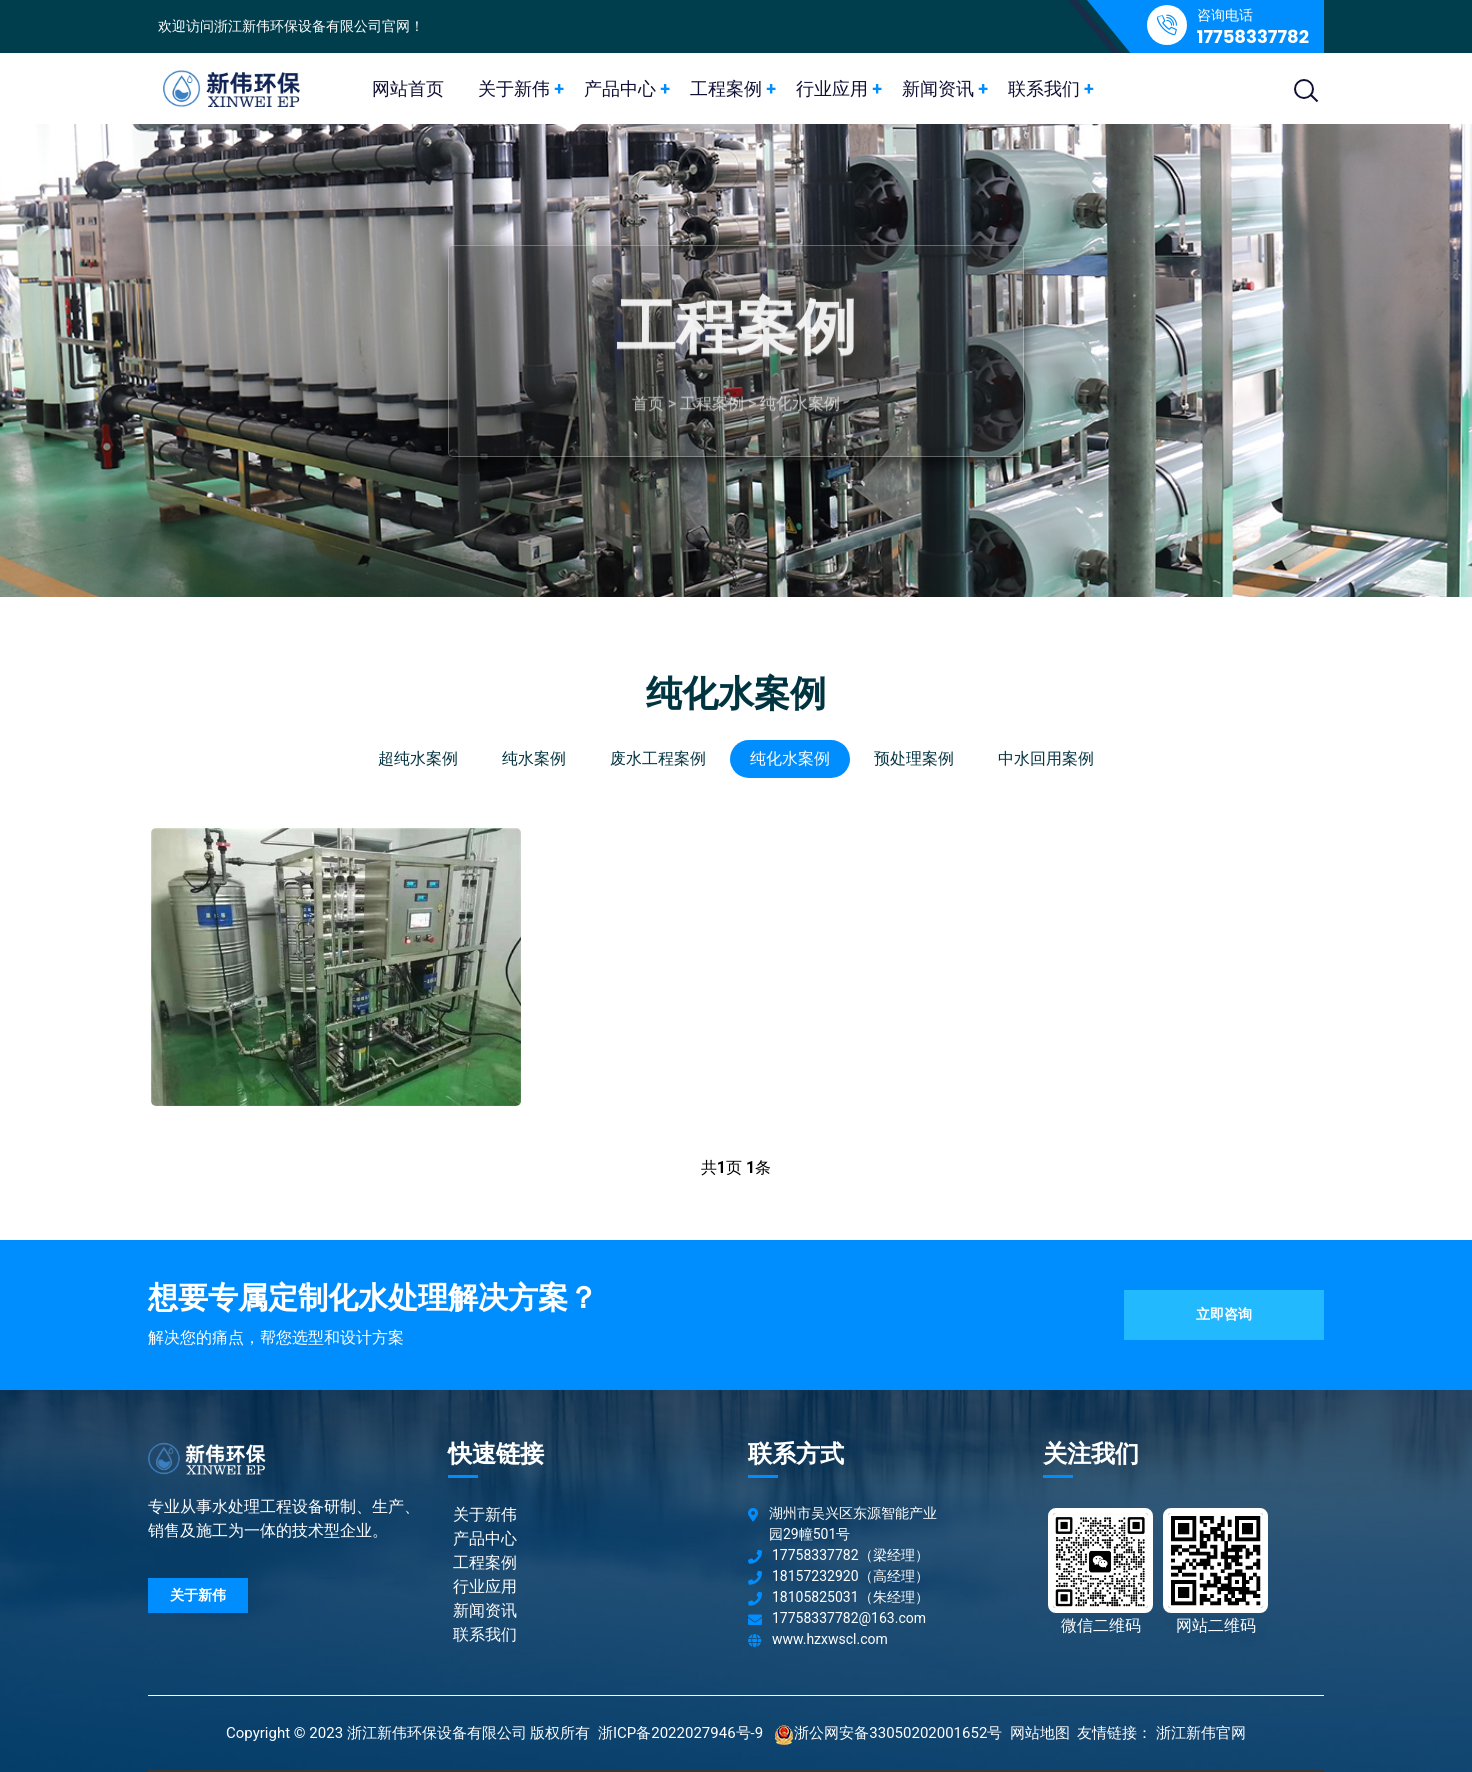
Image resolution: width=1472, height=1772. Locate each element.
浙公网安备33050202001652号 (898, 1733)
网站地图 (1040, 1733)
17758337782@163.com (849, 1618)
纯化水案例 (800, 412)
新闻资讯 (938, 88)
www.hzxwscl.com (830, 1639)
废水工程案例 (658, 758)
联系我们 (1044, 88)
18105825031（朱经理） (850, 1597)
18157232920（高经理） (850, 1576)
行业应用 (832, 88)
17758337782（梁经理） (850, 1555)
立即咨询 (1224, 1314)
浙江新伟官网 (1201, 1733)
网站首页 (408, 88)
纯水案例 (534, 758)
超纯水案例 (418, 758)
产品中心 (620, 88)
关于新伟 (514, 88)
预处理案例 (914, 758)
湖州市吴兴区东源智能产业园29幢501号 (853, 1523)
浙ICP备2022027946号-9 (680, 1733)
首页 (648, 412)
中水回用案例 (1046, 758)
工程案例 (726, 88)
